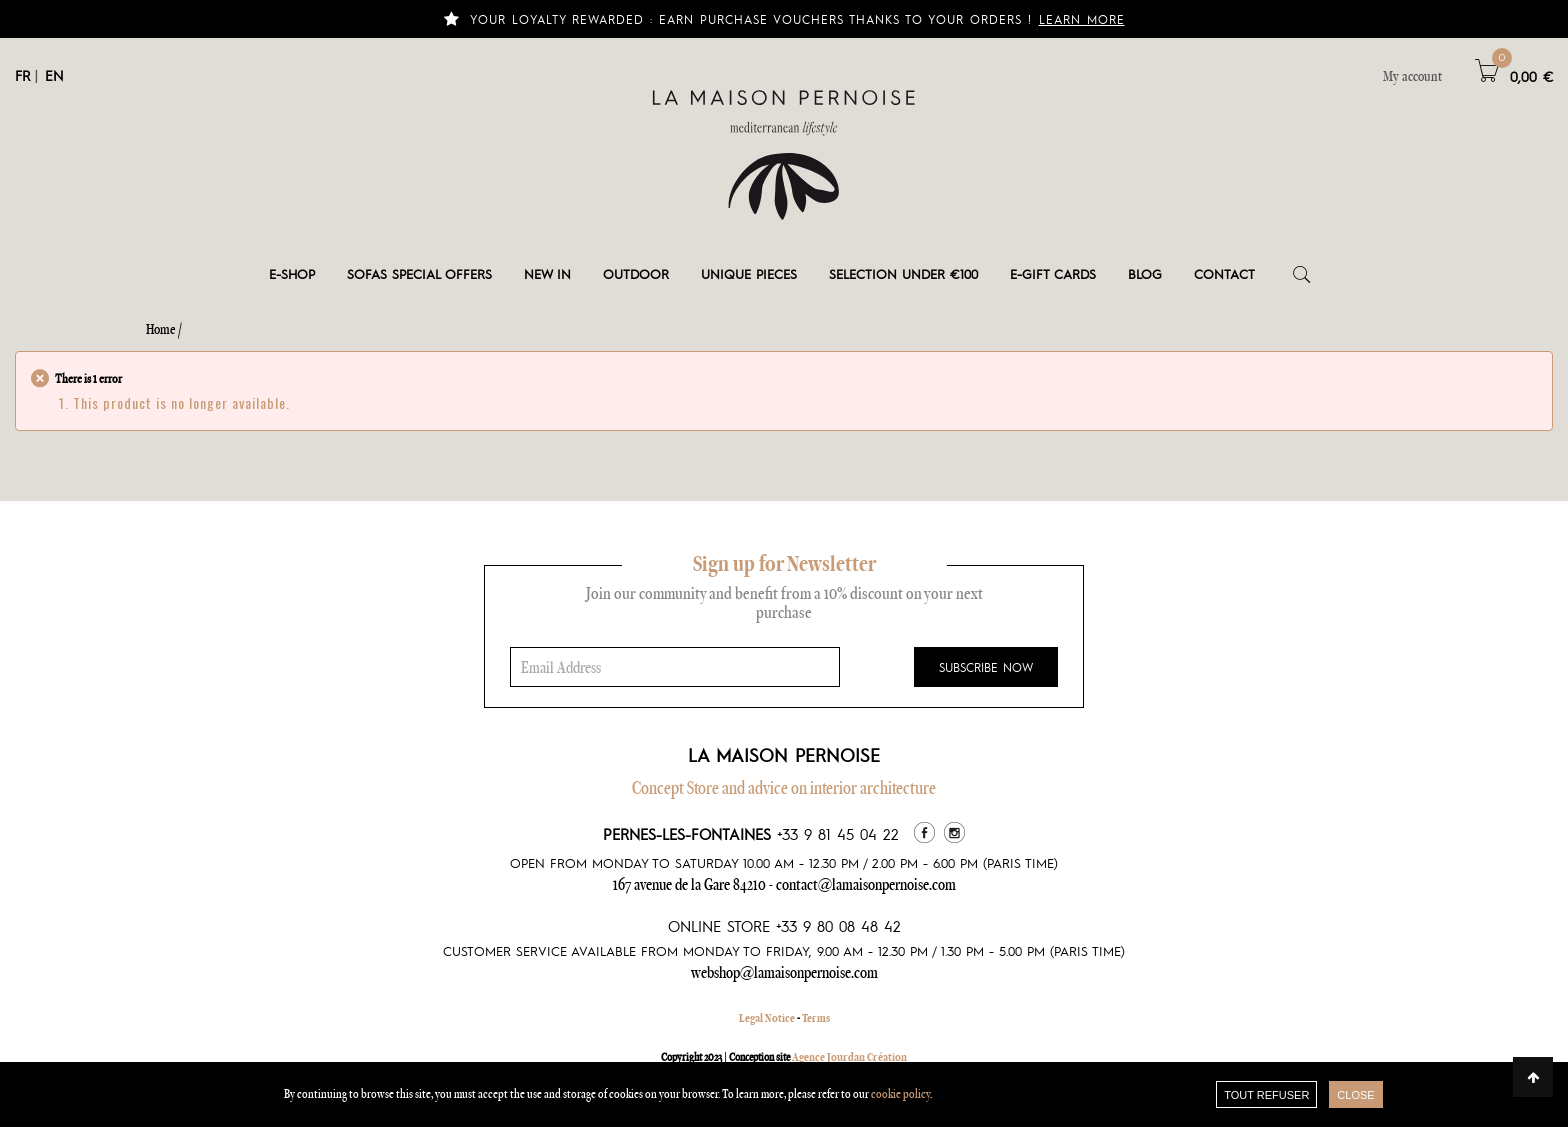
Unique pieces (749, 273)
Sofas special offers (419, 273)
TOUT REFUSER (1266, 1095)
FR (22, 75)
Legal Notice (767, 1018)
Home (161, 329)
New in (547, 273)
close (1355, 1095)
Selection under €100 (903, 273)
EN (54, 75)
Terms (816, 1018)
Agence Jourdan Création (849, 1057)
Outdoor (636, 273)
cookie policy (900, 1093)
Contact (1224, 273)
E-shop (292, 273)
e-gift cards (1053, 273)
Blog (1145, 273)
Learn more (1082, 19)
